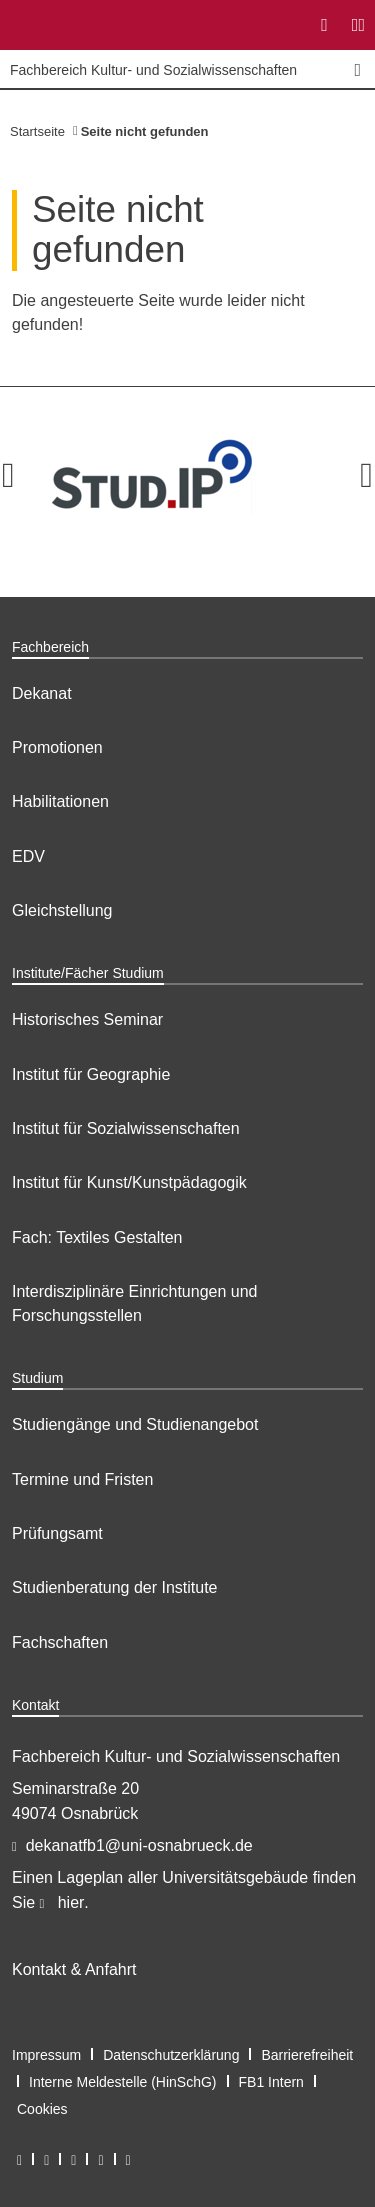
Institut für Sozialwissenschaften (126, 1128)
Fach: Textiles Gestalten (97, 1237)
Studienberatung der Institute (114, 1587)
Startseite (37, 131)
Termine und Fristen (82, 1479)
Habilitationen (60, 801)
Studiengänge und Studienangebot (135, 1424)
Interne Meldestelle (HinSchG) (123, 2082)
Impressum (46, 2055)
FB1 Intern (271, 2082)
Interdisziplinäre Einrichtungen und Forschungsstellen (134, 1303)
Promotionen (57, 747)
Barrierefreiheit (307, 2055)
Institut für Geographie (91, 1074)
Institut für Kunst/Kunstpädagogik (129, 1182)
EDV (28, 856)
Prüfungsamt (57, 1533)
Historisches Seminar (87, 1019)
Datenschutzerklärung (171, 2055)
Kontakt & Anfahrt (74, 1969)
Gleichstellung (62, 910)
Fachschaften (60, 1642)
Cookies (42, 2109)
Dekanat (42, 693)
